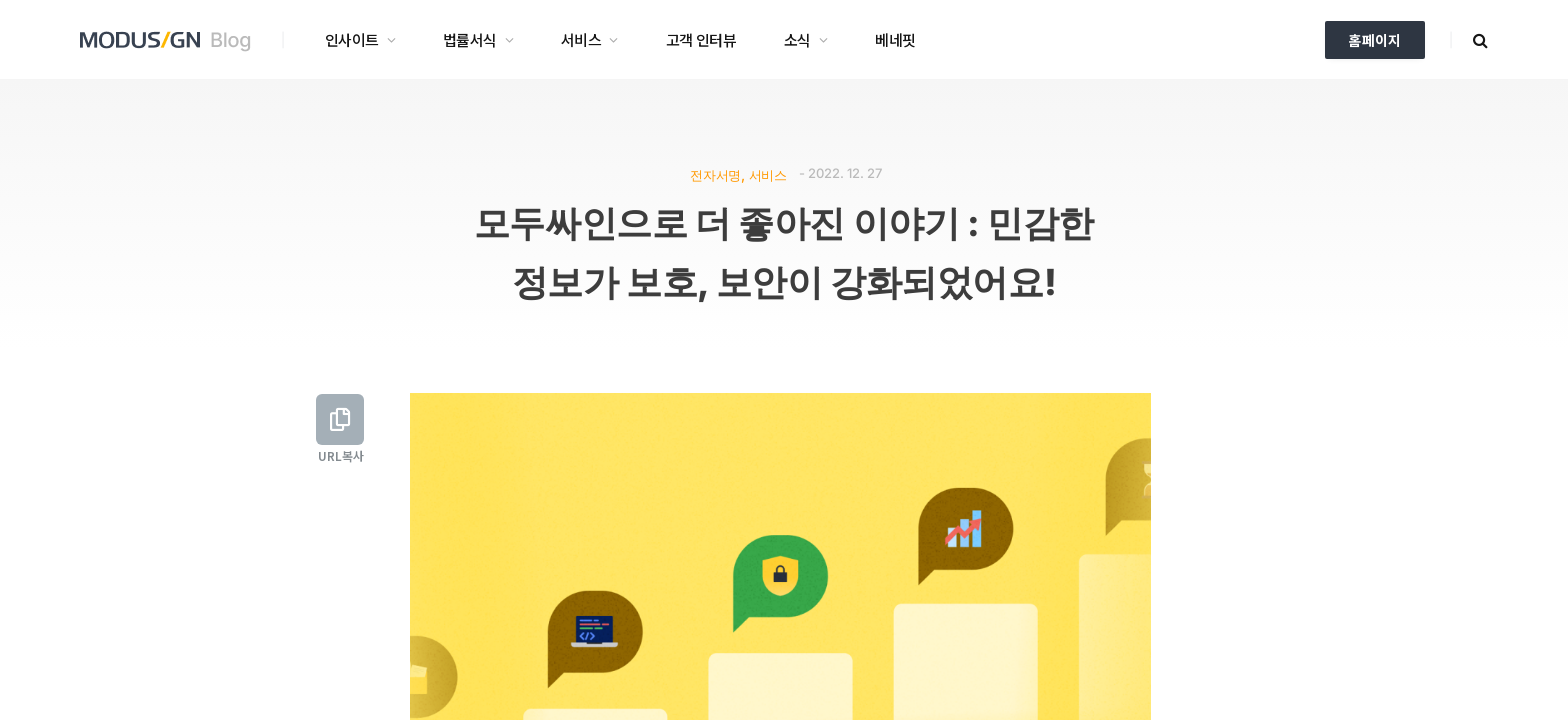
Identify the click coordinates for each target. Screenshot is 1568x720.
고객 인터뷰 (701, 39)
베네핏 (895, 39)
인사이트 (352, 39)
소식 (797, 39)
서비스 (581, 39)
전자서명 (714, 174)
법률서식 (470, 39)
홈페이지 (1375, 40)
